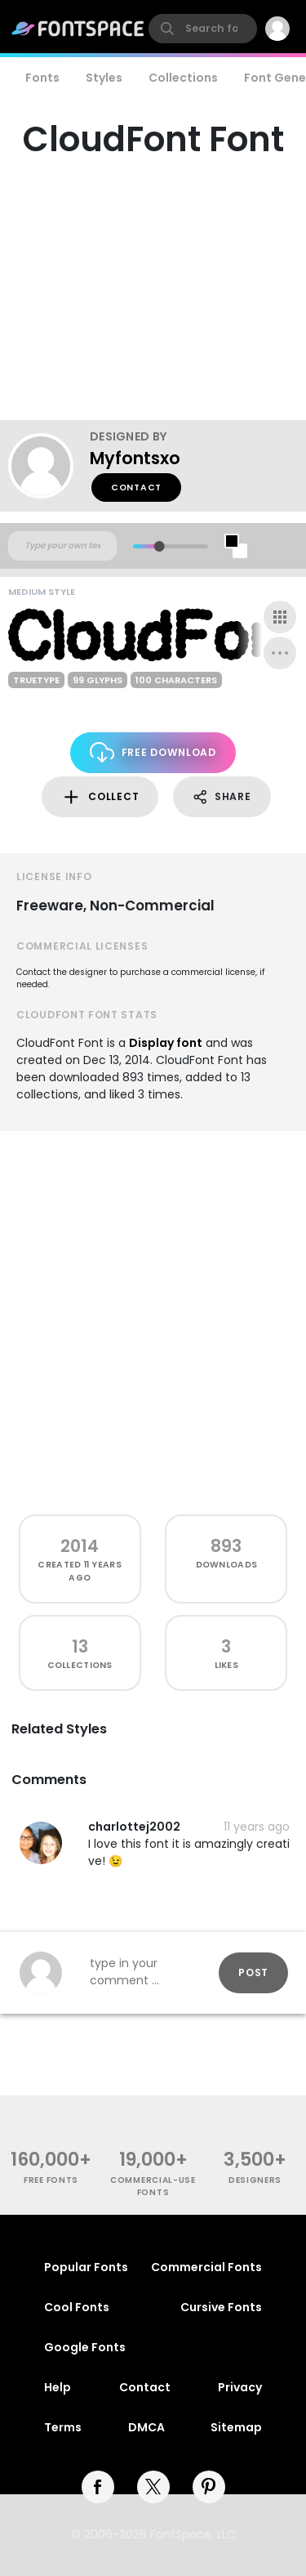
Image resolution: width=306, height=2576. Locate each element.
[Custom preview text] (62, 546)
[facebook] (98, 2487)
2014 (79, 1546)
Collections (183, 77)
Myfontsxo (135, 458)
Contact (136, 487)
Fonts (42, 77)
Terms (63, 2427)
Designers (255, 2180)
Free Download (153, 752)
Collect (100, 797)
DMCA (146, 2427)
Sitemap (236, 2427)
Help (57, 2387)
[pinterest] (209, 2487)
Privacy (240, 2387)
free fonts (51, 2180)
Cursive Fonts (221, 2307)
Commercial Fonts (206, 2267)
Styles (104, 77)
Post (253, 1972)
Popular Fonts (86, 2267)
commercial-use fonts (153, 2186)
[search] (203, 28)
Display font (165, 1043)
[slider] (158, 546)
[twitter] (153, 2487)
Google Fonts (85, 2347)
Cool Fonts (76, 2307)
